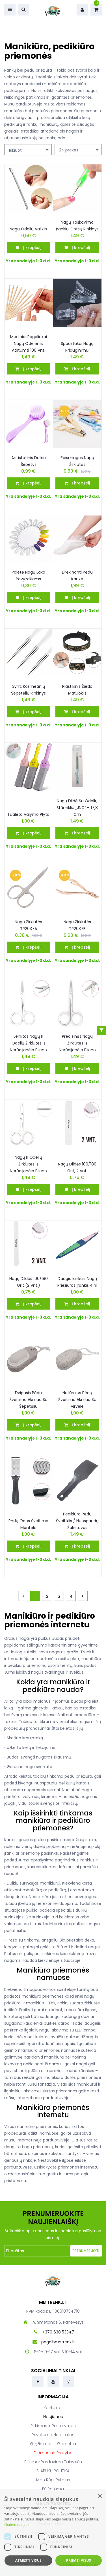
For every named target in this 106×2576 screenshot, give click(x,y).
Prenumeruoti (86, 2250)
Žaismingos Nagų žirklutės (77, 461)
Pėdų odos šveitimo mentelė (28, 1524)
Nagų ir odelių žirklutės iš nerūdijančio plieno (28, 1164)
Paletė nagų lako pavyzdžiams (28, 575)
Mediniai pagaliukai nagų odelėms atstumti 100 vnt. (28, 343)
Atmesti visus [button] (28, 2560)
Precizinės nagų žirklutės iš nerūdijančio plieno (77, 1043)
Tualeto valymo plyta (28, 814)
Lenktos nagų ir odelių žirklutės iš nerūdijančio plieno (28, 1043)
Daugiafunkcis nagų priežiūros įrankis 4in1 (77, 1282)
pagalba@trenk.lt (58, 2342)
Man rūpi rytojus (53, 2480)
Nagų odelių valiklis (28, 229)
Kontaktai (53, 2407)
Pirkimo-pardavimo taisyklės (53, 2462)
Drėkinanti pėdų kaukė (77, 575)
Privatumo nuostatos (53, 2435)
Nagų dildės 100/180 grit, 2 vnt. (77, 1167)
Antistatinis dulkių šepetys (28, 461)
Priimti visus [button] (78, 2560)
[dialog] (53, 2533)
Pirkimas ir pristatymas (53, 2426)
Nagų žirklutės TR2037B (77, 925)
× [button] (100, 2496)
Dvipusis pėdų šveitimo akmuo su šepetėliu (28, 1399)
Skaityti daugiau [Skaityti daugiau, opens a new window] (17, 2524)
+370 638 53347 (58, 2332)
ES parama (53, 2489)
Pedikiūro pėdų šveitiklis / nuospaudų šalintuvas (77, 1520)
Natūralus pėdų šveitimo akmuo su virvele (77, 1399)
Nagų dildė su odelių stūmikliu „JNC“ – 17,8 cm (77, 807)
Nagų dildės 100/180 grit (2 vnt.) (28, 1282)
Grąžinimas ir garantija (53, 2444)
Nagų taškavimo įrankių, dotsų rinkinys (77, 225)
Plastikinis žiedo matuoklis (77, 690)
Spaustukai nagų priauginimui (77, 347)
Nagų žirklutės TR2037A (28, 925)
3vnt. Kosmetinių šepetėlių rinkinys (28, 690)
